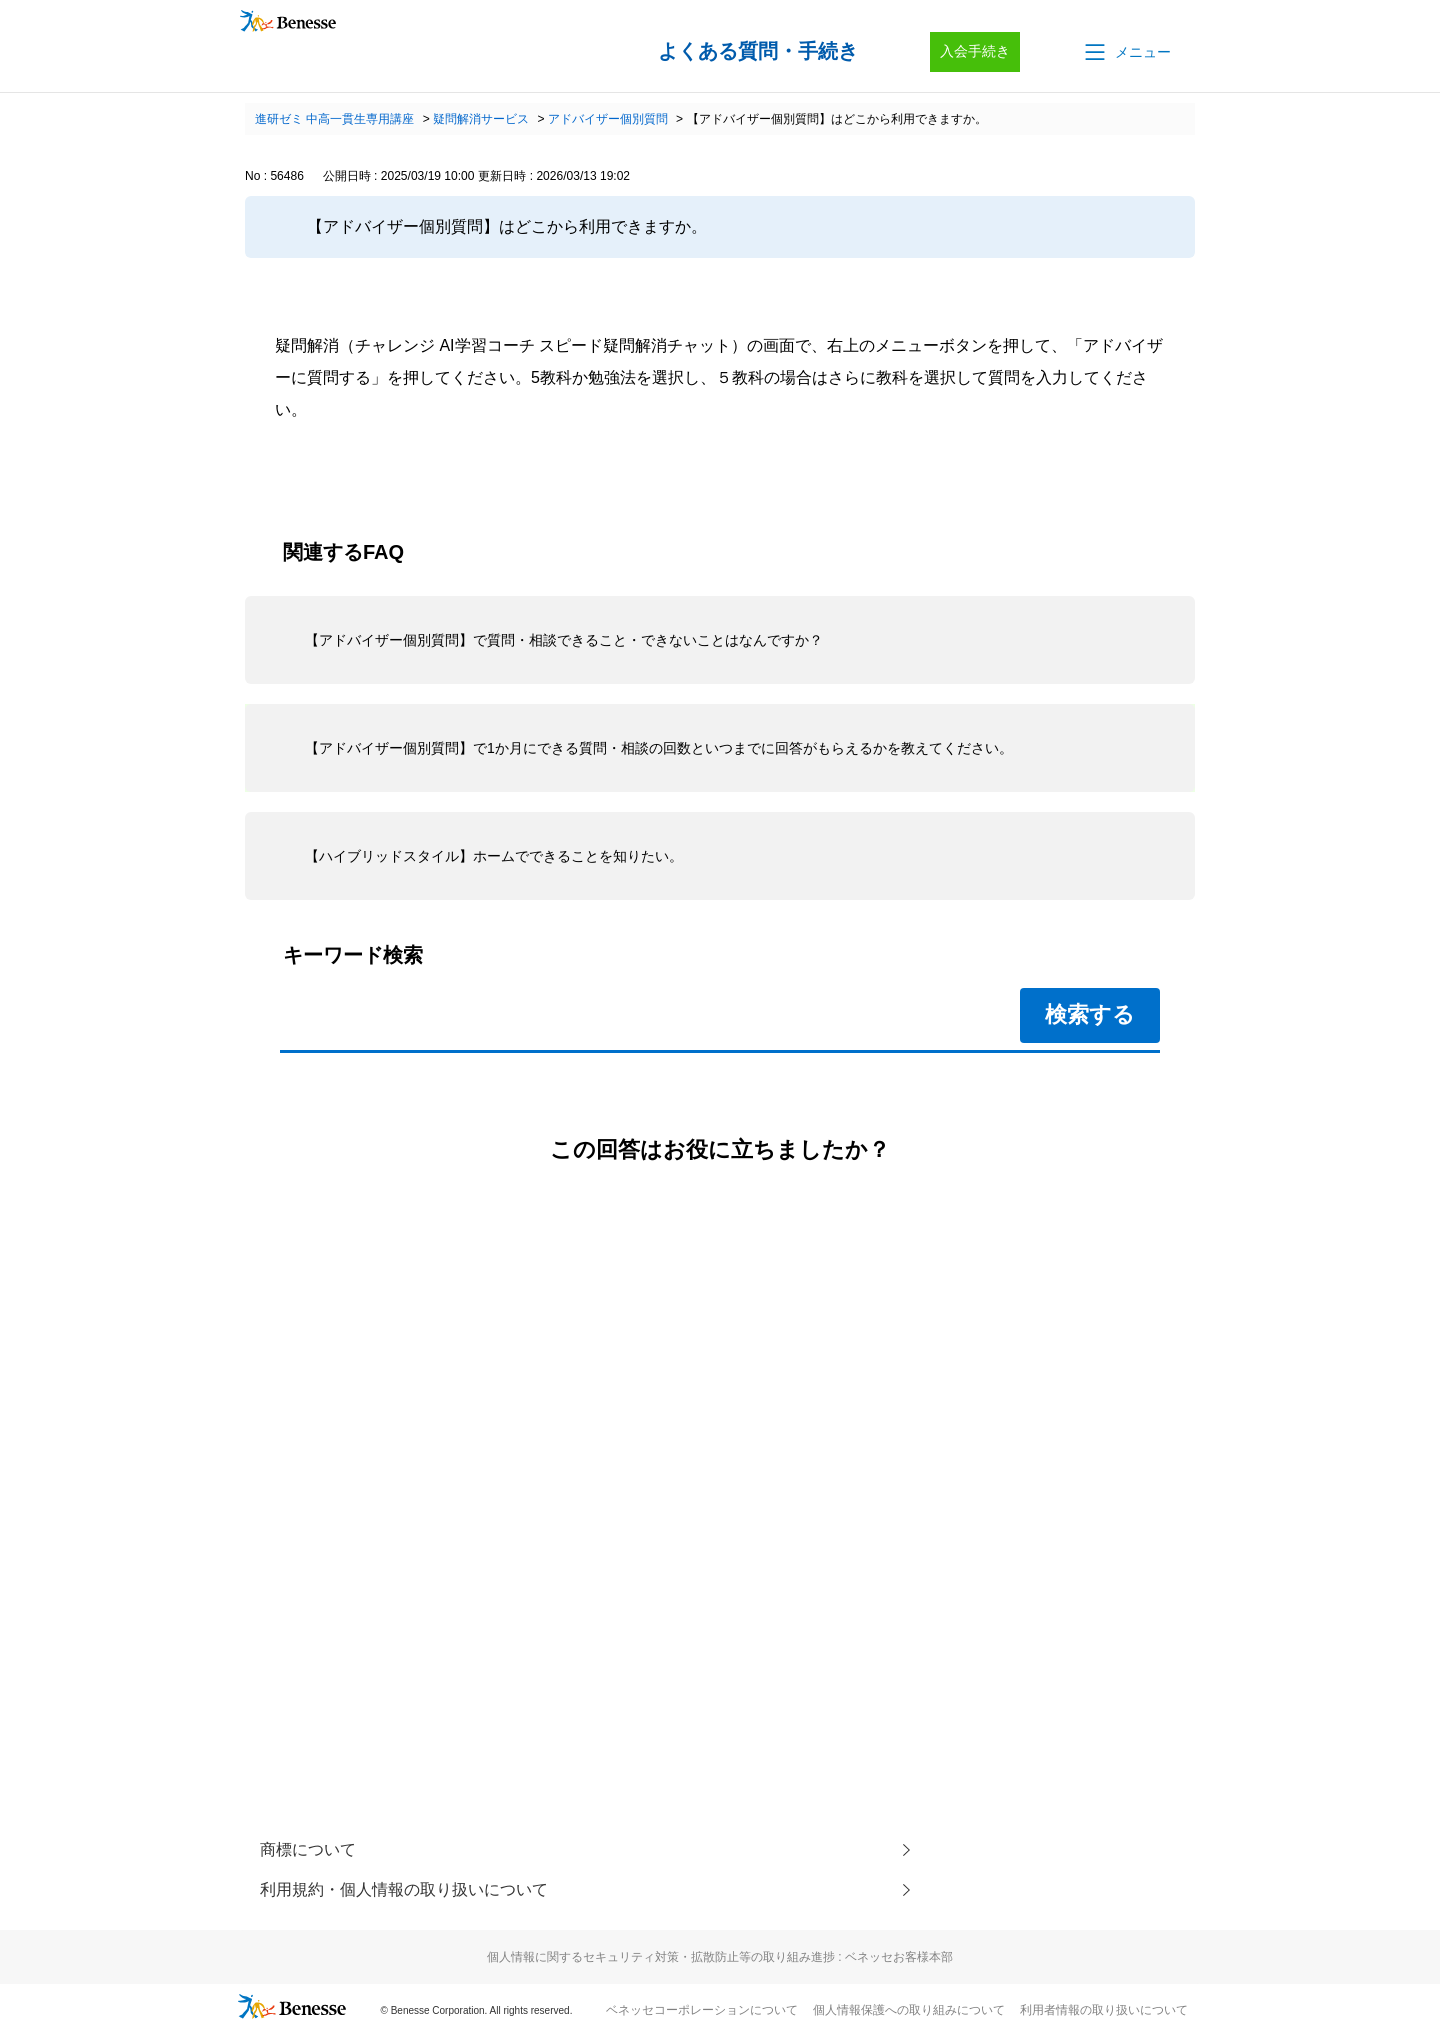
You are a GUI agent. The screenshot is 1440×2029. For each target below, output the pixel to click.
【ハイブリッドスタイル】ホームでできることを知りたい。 (494, 856)
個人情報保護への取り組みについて (909, 2010)
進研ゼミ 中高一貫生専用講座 (334, 119)
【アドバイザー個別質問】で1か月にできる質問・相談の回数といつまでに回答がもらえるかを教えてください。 (659, 748)
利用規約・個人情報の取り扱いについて (404, 1889)
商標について (308, 1849)
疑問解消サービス (481, 119)
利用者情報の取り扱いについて (1104, 2010)
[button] (1126, 52)
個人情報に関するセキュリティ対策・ (720, 1957)
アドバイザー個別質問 (608, 119)
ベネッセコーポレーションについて (702, 2010)
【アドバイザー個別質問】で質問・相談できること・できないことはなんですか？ (564, 640)
